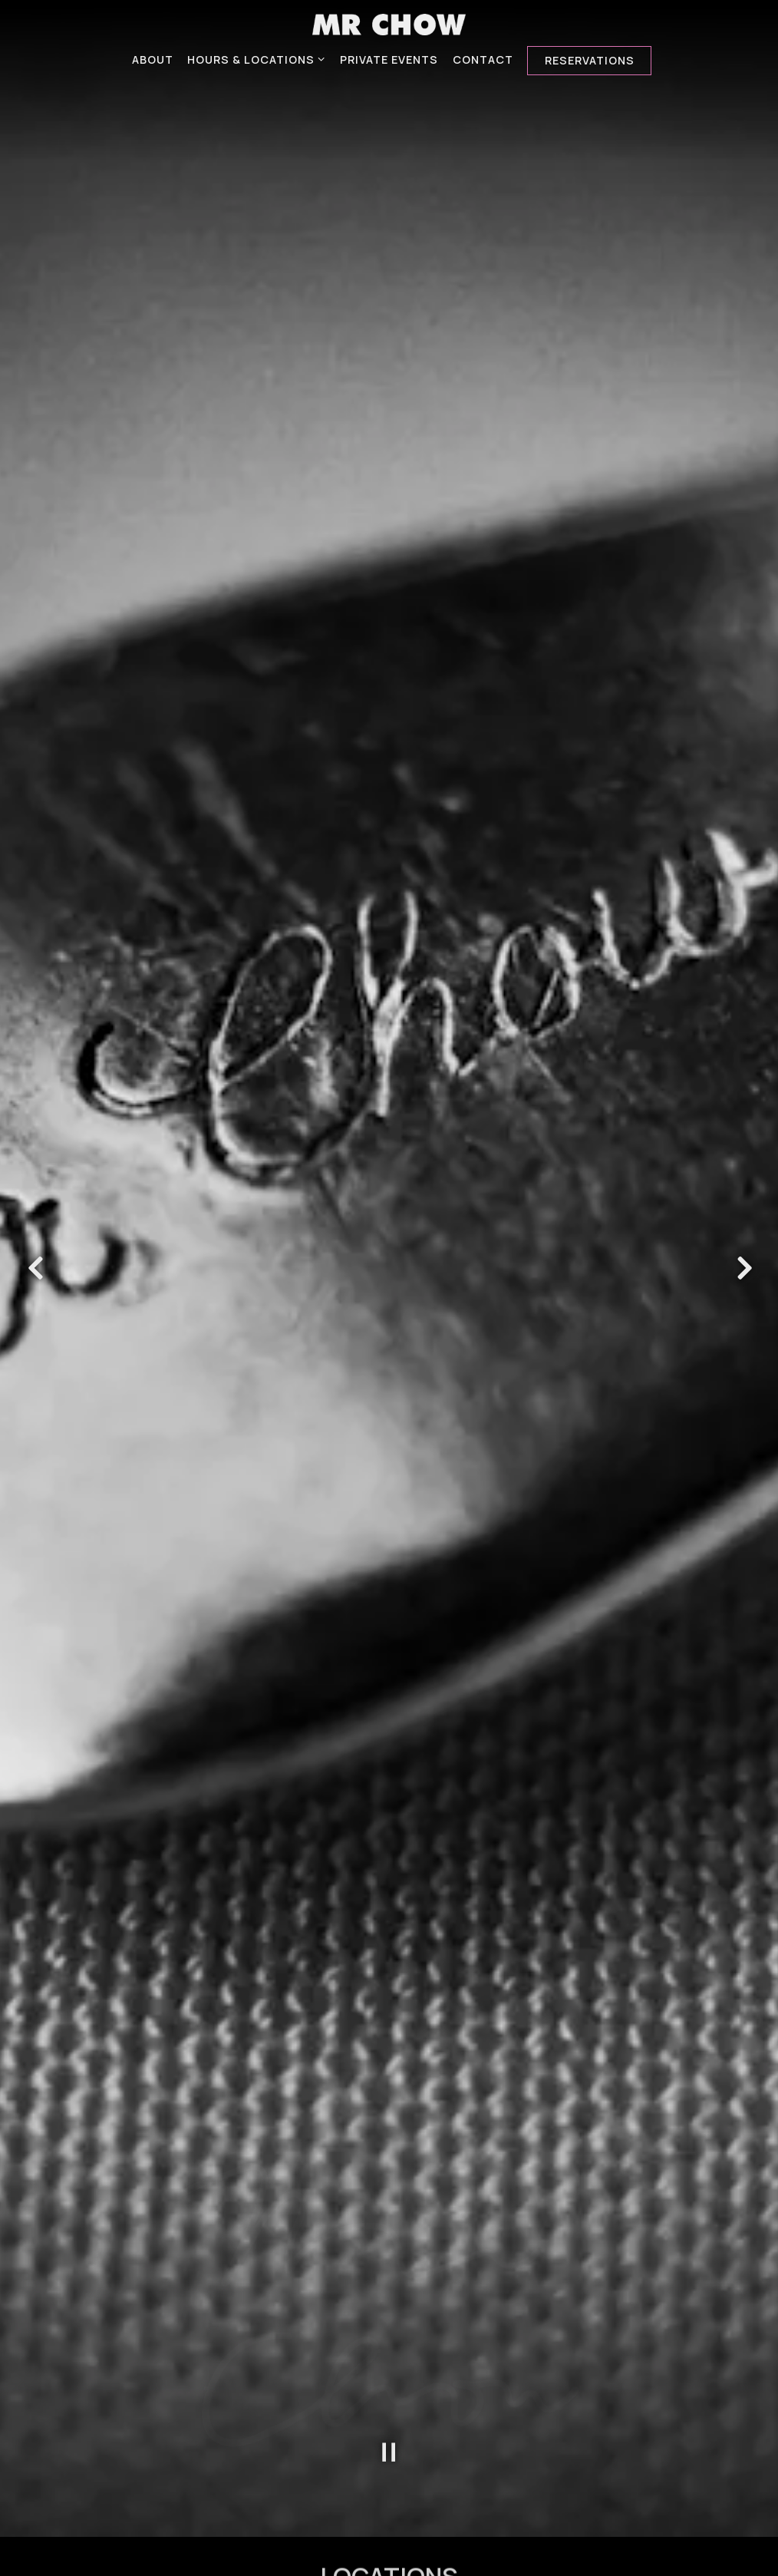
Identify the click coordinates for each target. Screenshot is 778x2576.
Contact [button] (483, 59)
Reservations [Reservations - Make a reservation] (590, 60)
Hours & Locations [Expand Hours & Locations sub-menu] (256, 59)
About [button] (152, 59)
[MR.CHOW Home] (389, 23)
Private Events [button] (389, 59)
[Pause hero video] (389, 2124)
